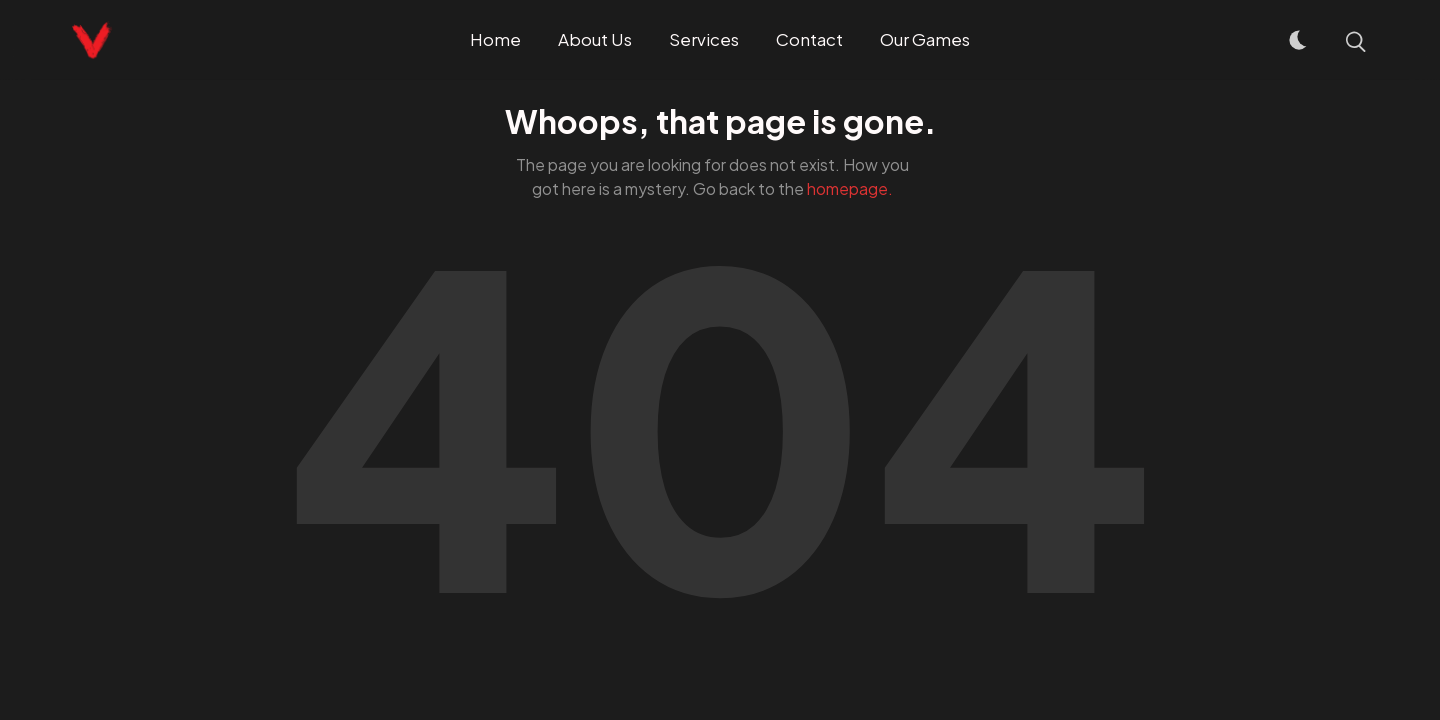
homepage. (850, 188)
